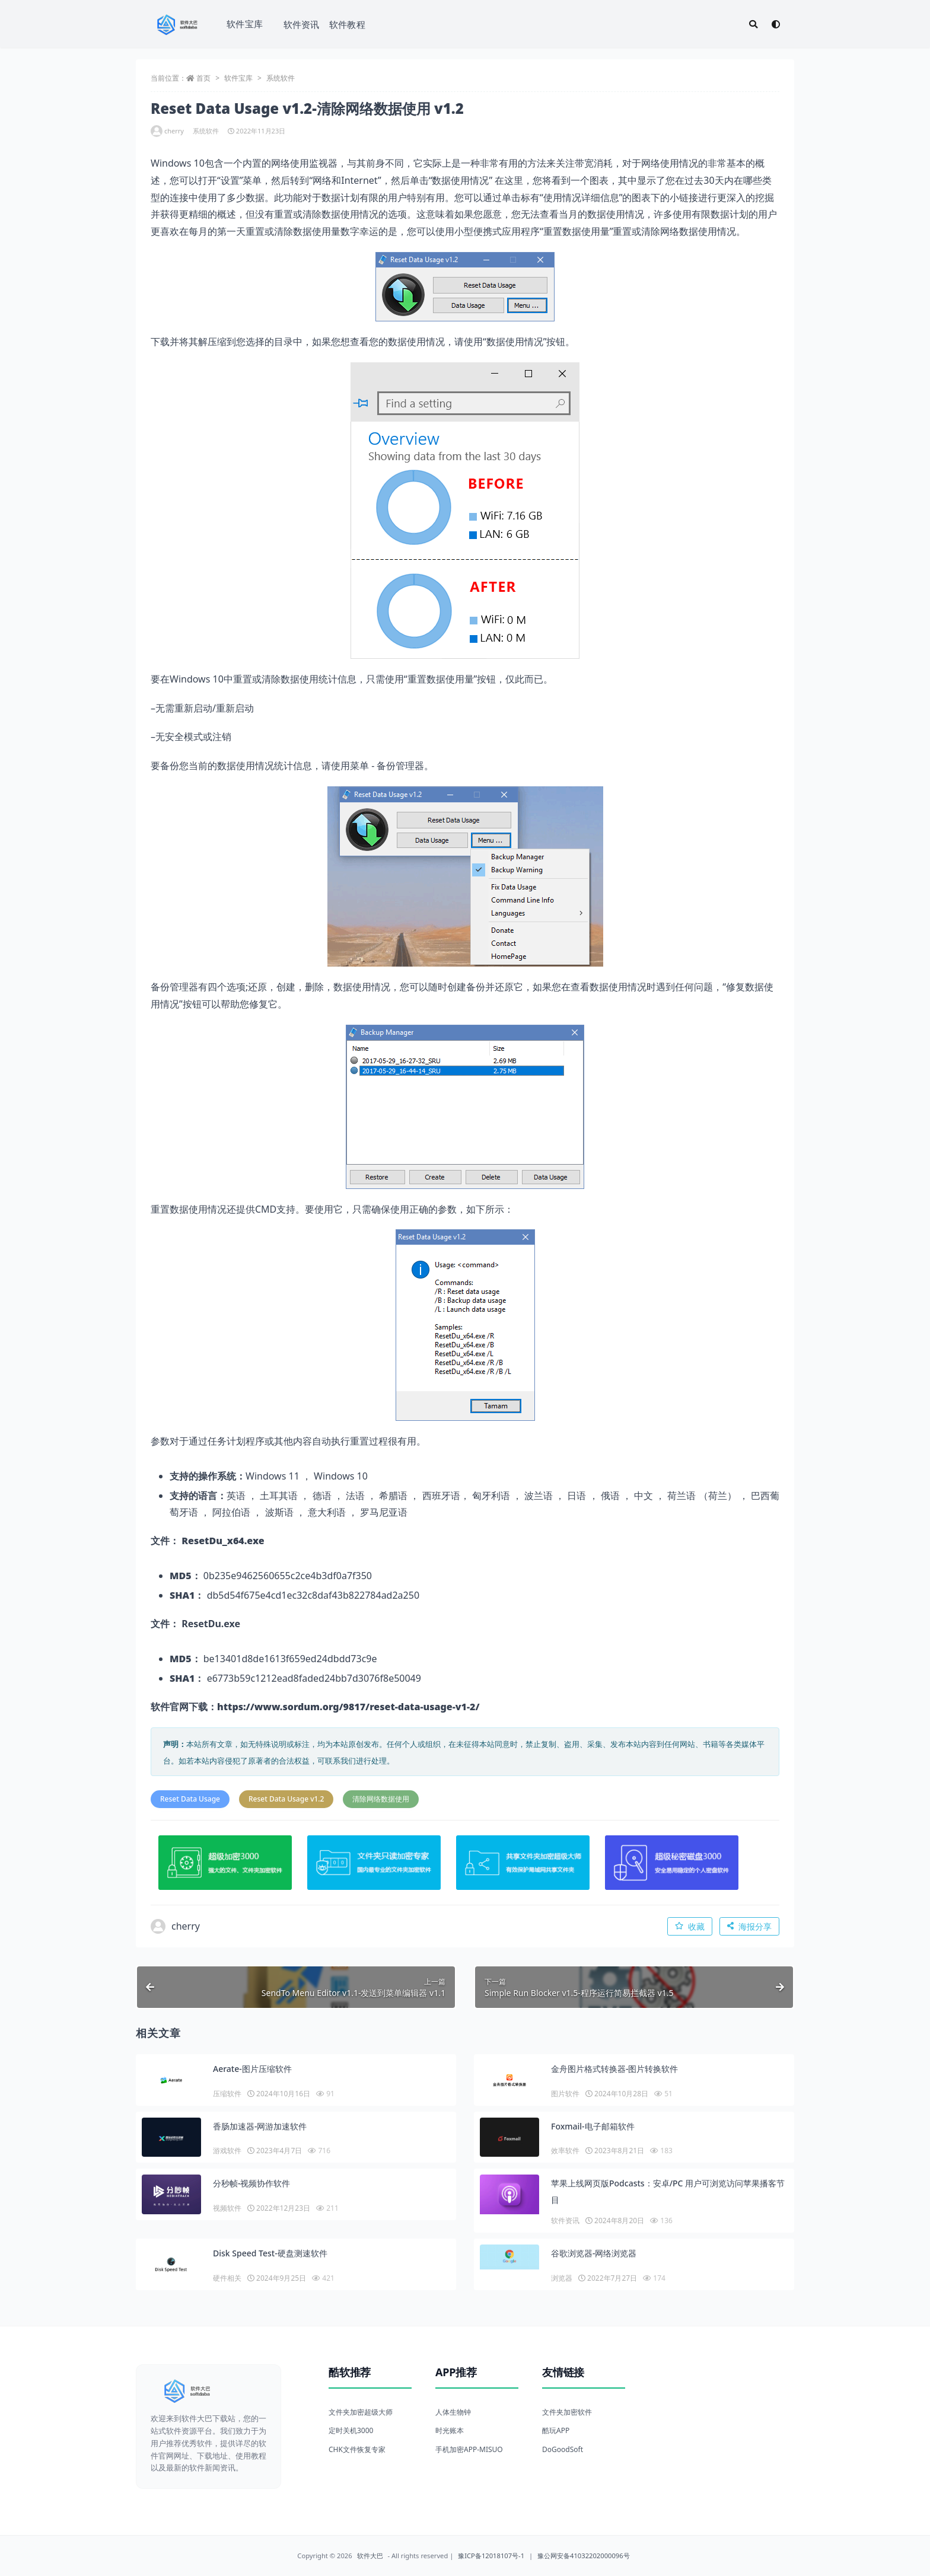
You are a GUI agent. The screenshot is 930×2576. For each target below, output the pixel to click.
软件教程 (347, 24)
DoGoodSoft (562, 2449)
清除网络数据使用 (380, 1799)
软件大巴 (370, 2555)
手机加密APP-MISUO (469, 2449)
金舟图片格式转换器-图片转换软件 (615, 2068)
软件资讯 (302, 24)
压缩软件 (227, 2094)
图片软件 (565, 2094)
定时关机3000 (351, 2430)
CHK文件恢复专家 (357, 2449)
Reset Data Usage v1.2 (286, 1799)
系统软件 (280, 78)
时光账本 (449, 2430)
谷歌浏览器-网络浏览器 (594, 2253)
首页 (203, 78)
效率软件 (565, 2150)
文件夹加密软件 (567, 2412)
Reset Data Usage (190, 1799)
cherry (167, 131)
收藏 (690, 1926)
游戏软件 (227, 2150)
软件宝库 (245, 24)
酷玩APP (555, 2430)
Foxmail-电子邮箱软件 (593, 2126)
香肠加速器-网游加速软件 (260, 2126)
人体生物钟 (453, 2412)
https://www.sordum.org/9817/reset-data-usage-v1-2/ (348, 1706)
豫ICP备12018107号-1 (491, 2555)
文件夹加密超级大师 (361, 2412)
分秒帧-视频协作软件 (252, 2183)
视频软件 (227, 2208)
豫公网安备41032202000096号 (583, 2555)
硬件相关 (227, 2278)
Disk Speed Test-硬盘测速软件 (270, 2253)
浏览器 (561, 2278)
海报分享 (749, 1926)
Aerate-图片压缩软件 (252, 2068)
